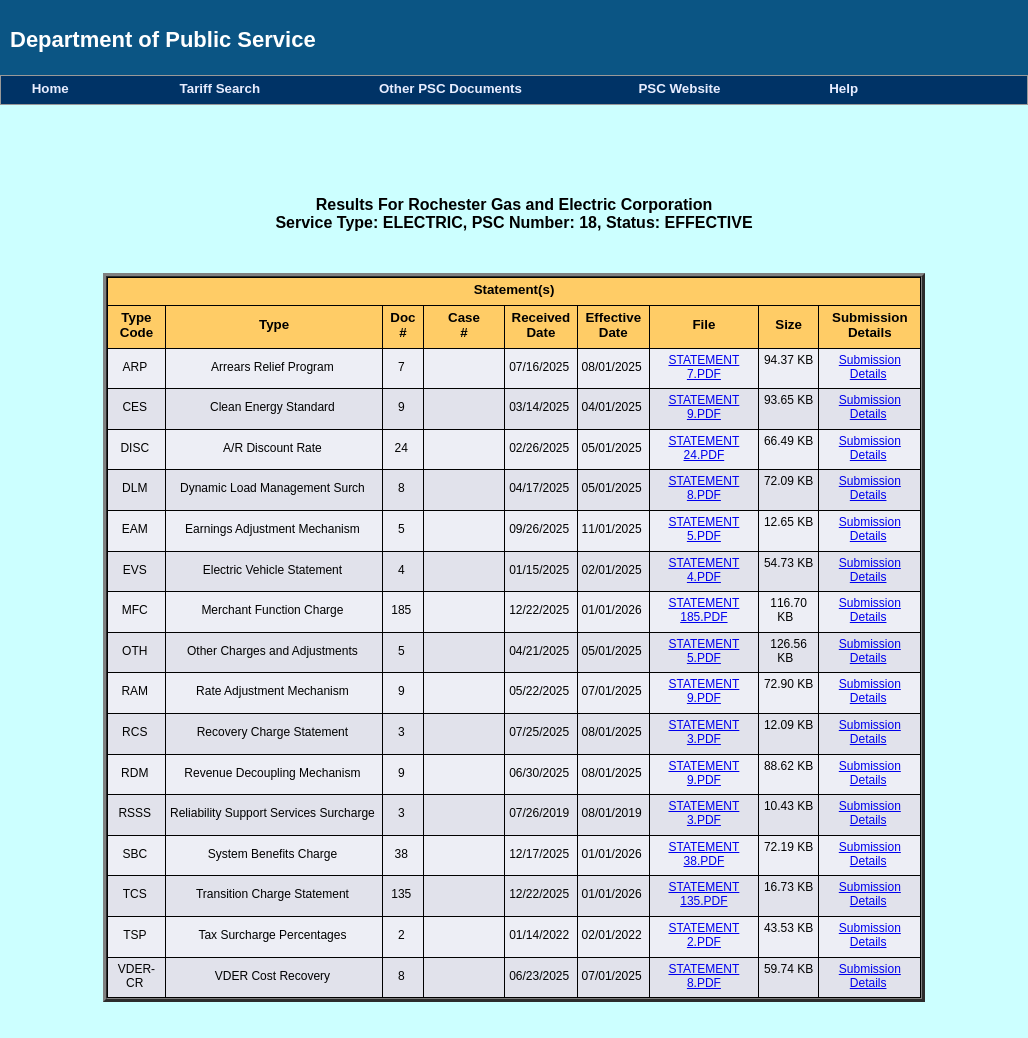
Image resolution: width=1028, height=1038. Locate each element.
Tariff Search (224, 88)
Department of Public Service (163, 39)
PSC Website (682, 88)
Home (54, 88)
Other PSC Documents (454, 88)
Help (843, 88)
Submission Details (870, 367)
